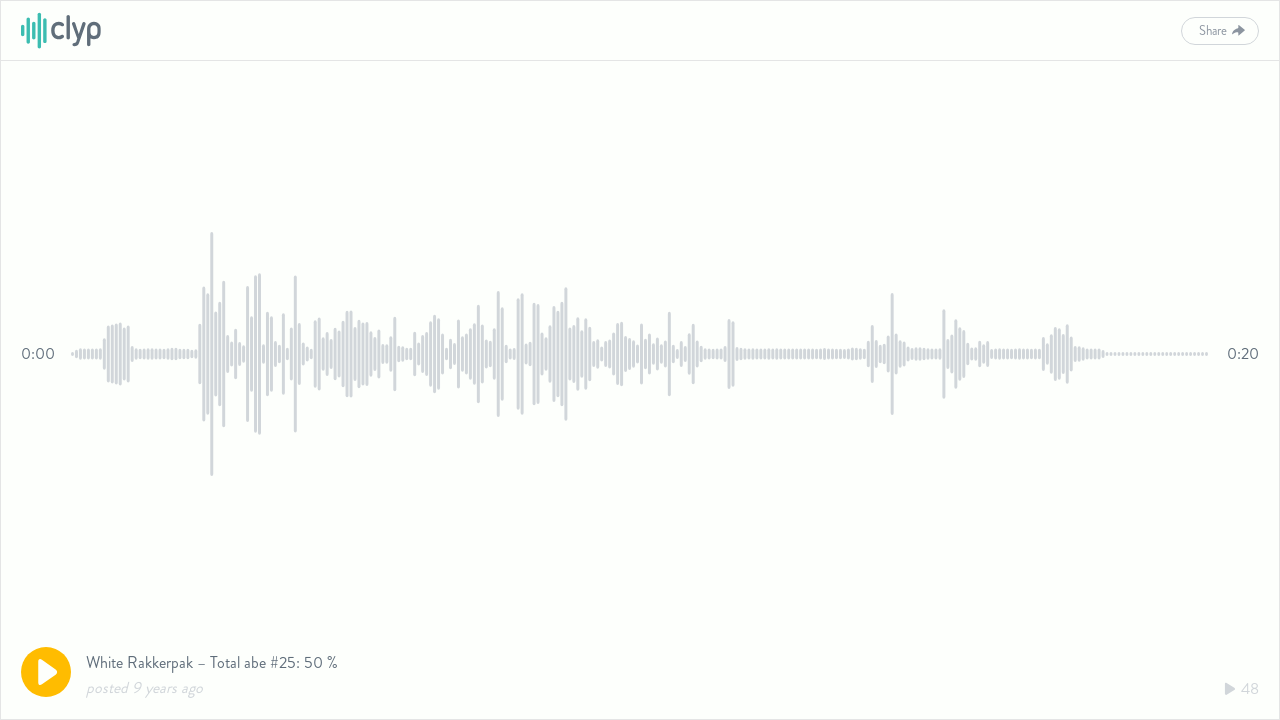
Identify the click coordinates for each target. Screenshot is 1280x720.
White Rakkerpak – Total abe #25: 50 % (212, 662)
